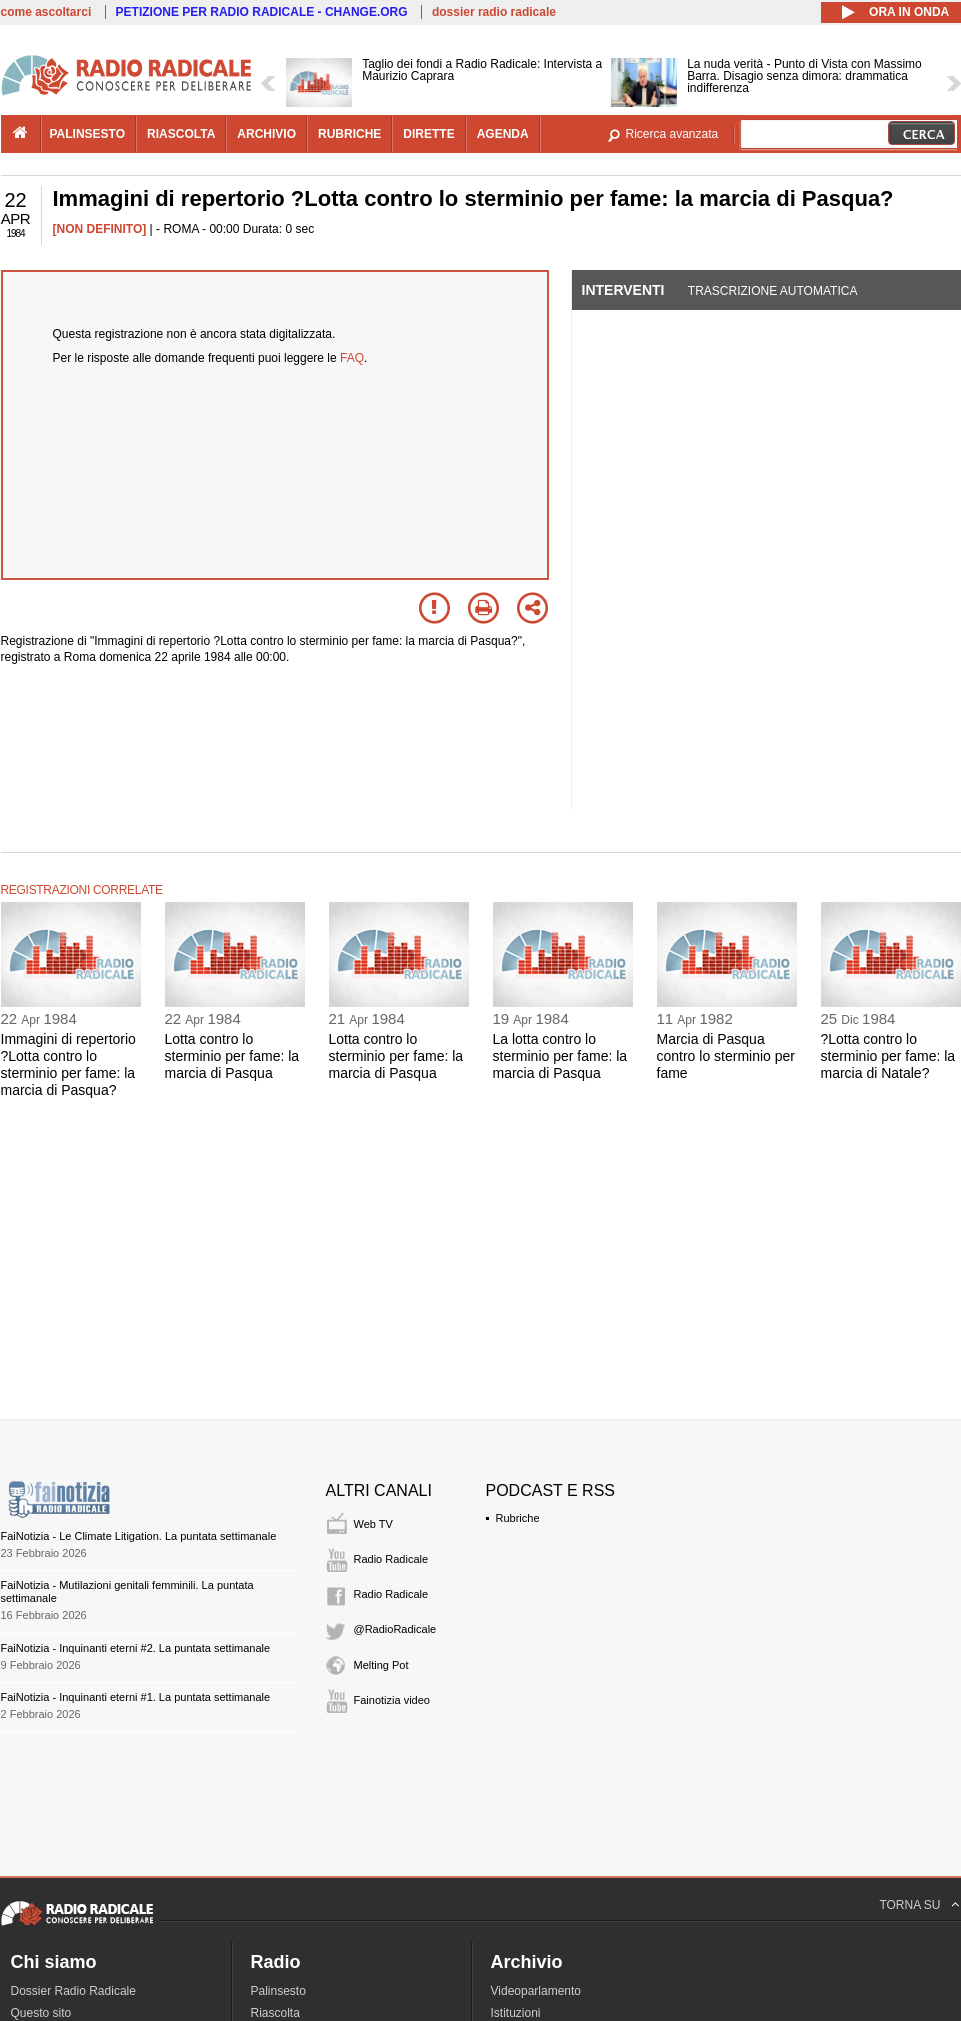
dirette (428, 134)
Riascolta (275, 2013)
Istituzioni (516, 2013)
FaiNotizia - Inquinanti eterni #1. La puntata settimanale (136, 1697)
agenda (503, 134)
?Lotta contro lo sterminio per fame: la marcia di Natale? (888, 1056)
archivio (266, 134)
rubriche (349, 134)
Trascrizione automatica (773, 291)
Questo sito (41, 2013)
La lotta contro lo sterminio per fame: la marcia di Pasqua (560, 1056)
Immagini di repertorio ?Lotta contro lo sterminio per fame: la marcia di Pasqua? (68, 1064)
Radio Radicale (391, 1559)
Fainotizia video (392, 1700)
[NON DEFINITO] (100, 229)
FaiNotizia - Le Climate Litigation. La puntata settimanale (139, 1536)
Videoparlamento (536, 1991)
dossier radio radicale (494, 12)
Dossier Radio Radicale (73, 1991)
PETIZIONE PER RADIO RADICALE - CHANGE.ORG (262, 12)
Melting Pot (381, 1665)
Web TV (373, 1524)
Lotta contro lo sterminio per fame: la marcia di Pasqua (232, 1056)
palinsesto (88, 134)
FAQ (352, 358)
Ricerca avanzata (672, 134)
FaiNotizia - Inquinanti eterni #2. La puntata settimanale (136, 1648)
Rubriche (518, 1518)
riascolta (181, 134)
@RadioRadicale (395, 1629)
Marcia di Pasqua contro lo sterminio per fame (726, 1056)
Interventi (623, 290)
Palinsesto (278, 1991)
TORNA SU (909, 1905)
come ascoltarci (46, 12)
